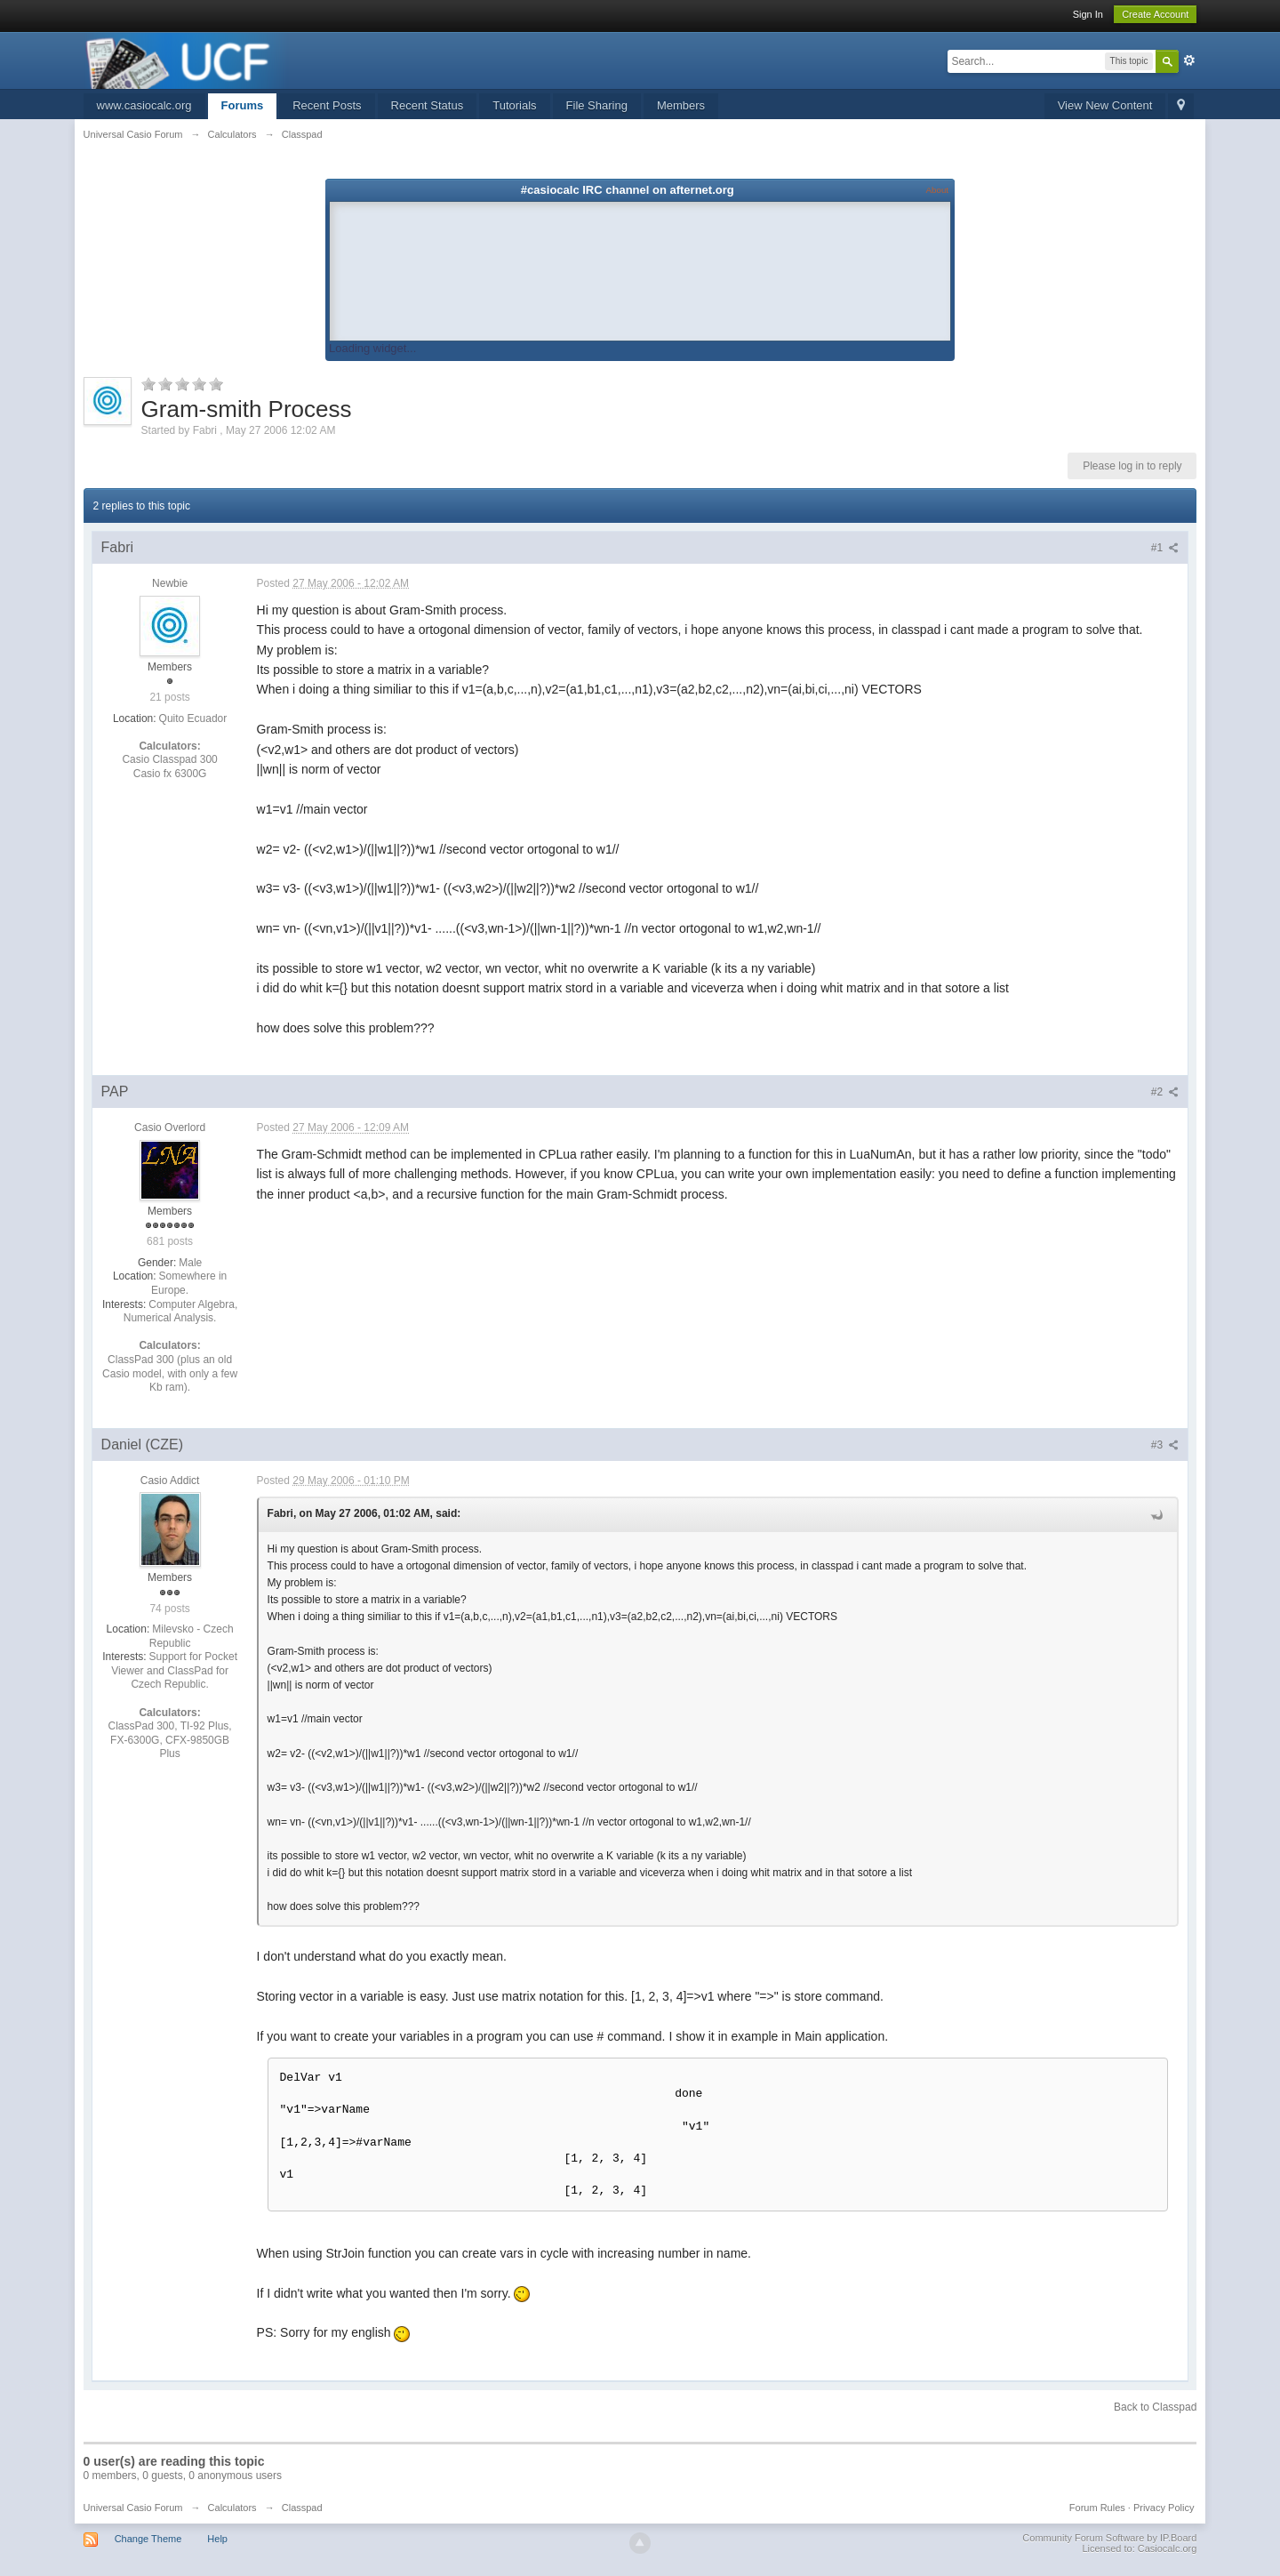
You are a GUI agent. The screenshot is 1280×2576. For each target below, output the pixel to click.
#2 (1165, 1092)
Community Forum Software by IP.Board (1109, 2537)
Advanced (1189, 60)
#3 (1165, 1445)
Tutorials (514, 105)
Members (681, 105)
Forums (242, 105)
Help (217, 2538)
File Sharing (597, 105)
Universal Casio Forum (133, 2507)
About (937, 190)
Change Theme (148, 2538)
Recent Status (427, 105)
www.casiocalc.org (144, 105)
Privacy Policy (1163, 2507)
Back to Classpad (1155, 2407)
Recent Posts (326, 105)
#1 (1165, 548)
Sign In (1088, 14)
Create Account (1155, 14)
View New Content (1105, 105)
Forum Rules (1097, 2507)
